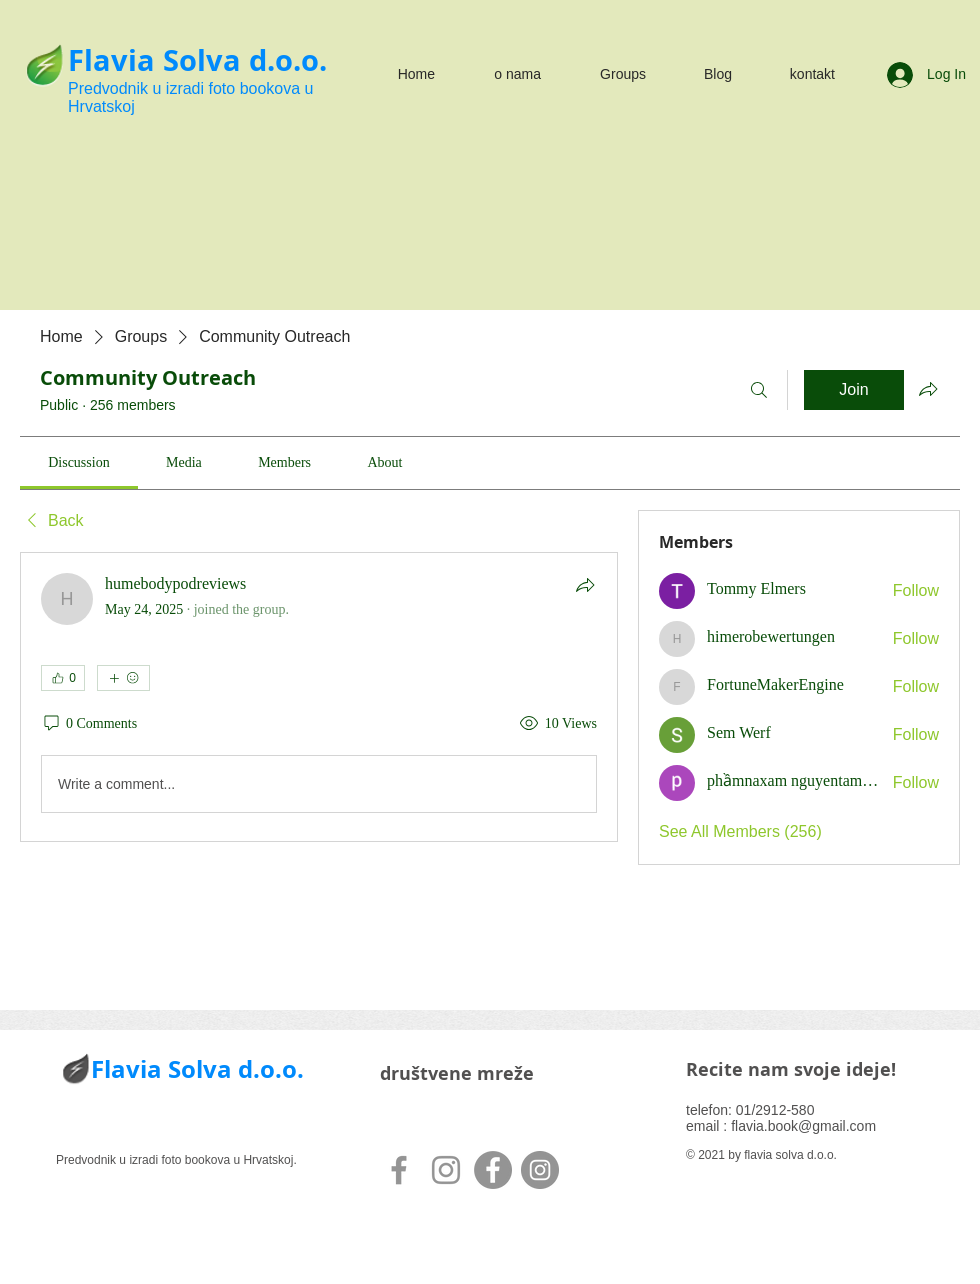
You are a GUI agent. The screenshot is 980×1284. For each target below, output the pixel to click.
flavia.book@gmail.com (803, 1126)
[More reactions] (123, 678)
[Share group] (928, 389)
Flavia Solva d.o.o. (197, 60)
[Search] (759, 390)
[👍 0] (63, 678)
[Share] (585, 585)
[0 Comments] (89, 724)
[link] (78, 462)
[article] (319, 697)
